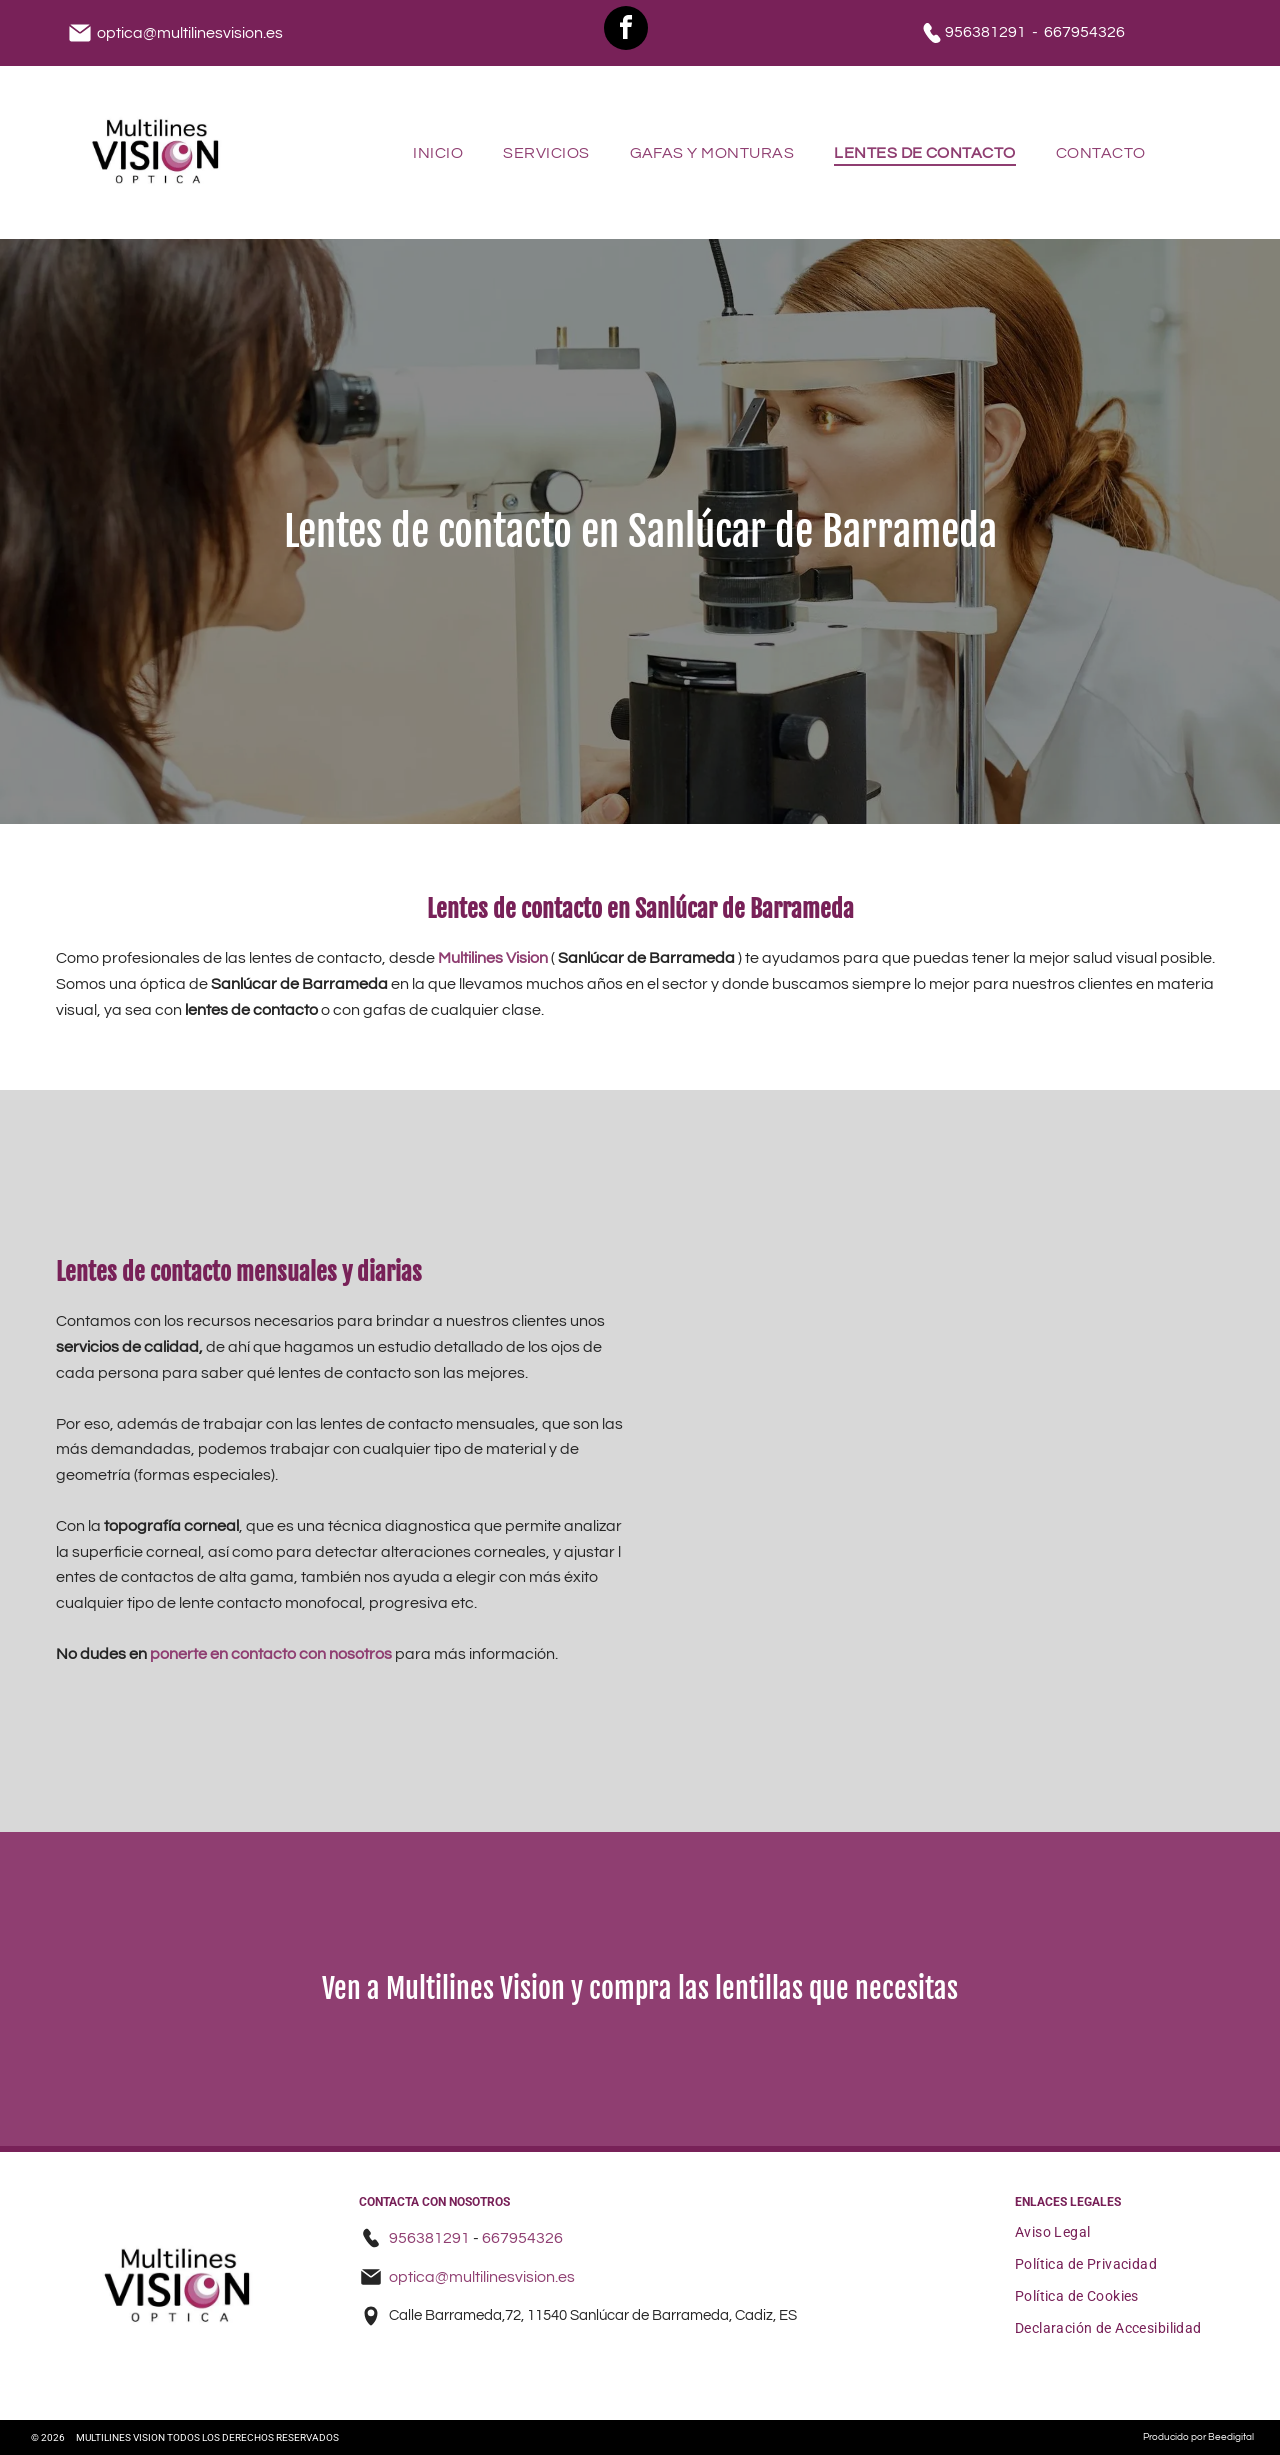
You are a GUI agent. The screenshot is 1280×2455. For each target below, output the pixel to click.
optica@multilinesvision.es (190, 33)
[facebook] (626, 30)
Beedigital (1231, 2437)
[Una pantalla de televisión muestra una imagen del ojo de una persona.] (1002, 1304)
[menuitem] (438, 152)
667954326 (1084, 32)
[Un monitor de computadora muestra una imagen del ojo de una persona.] (1002, 1618)
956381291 (985, 32)
